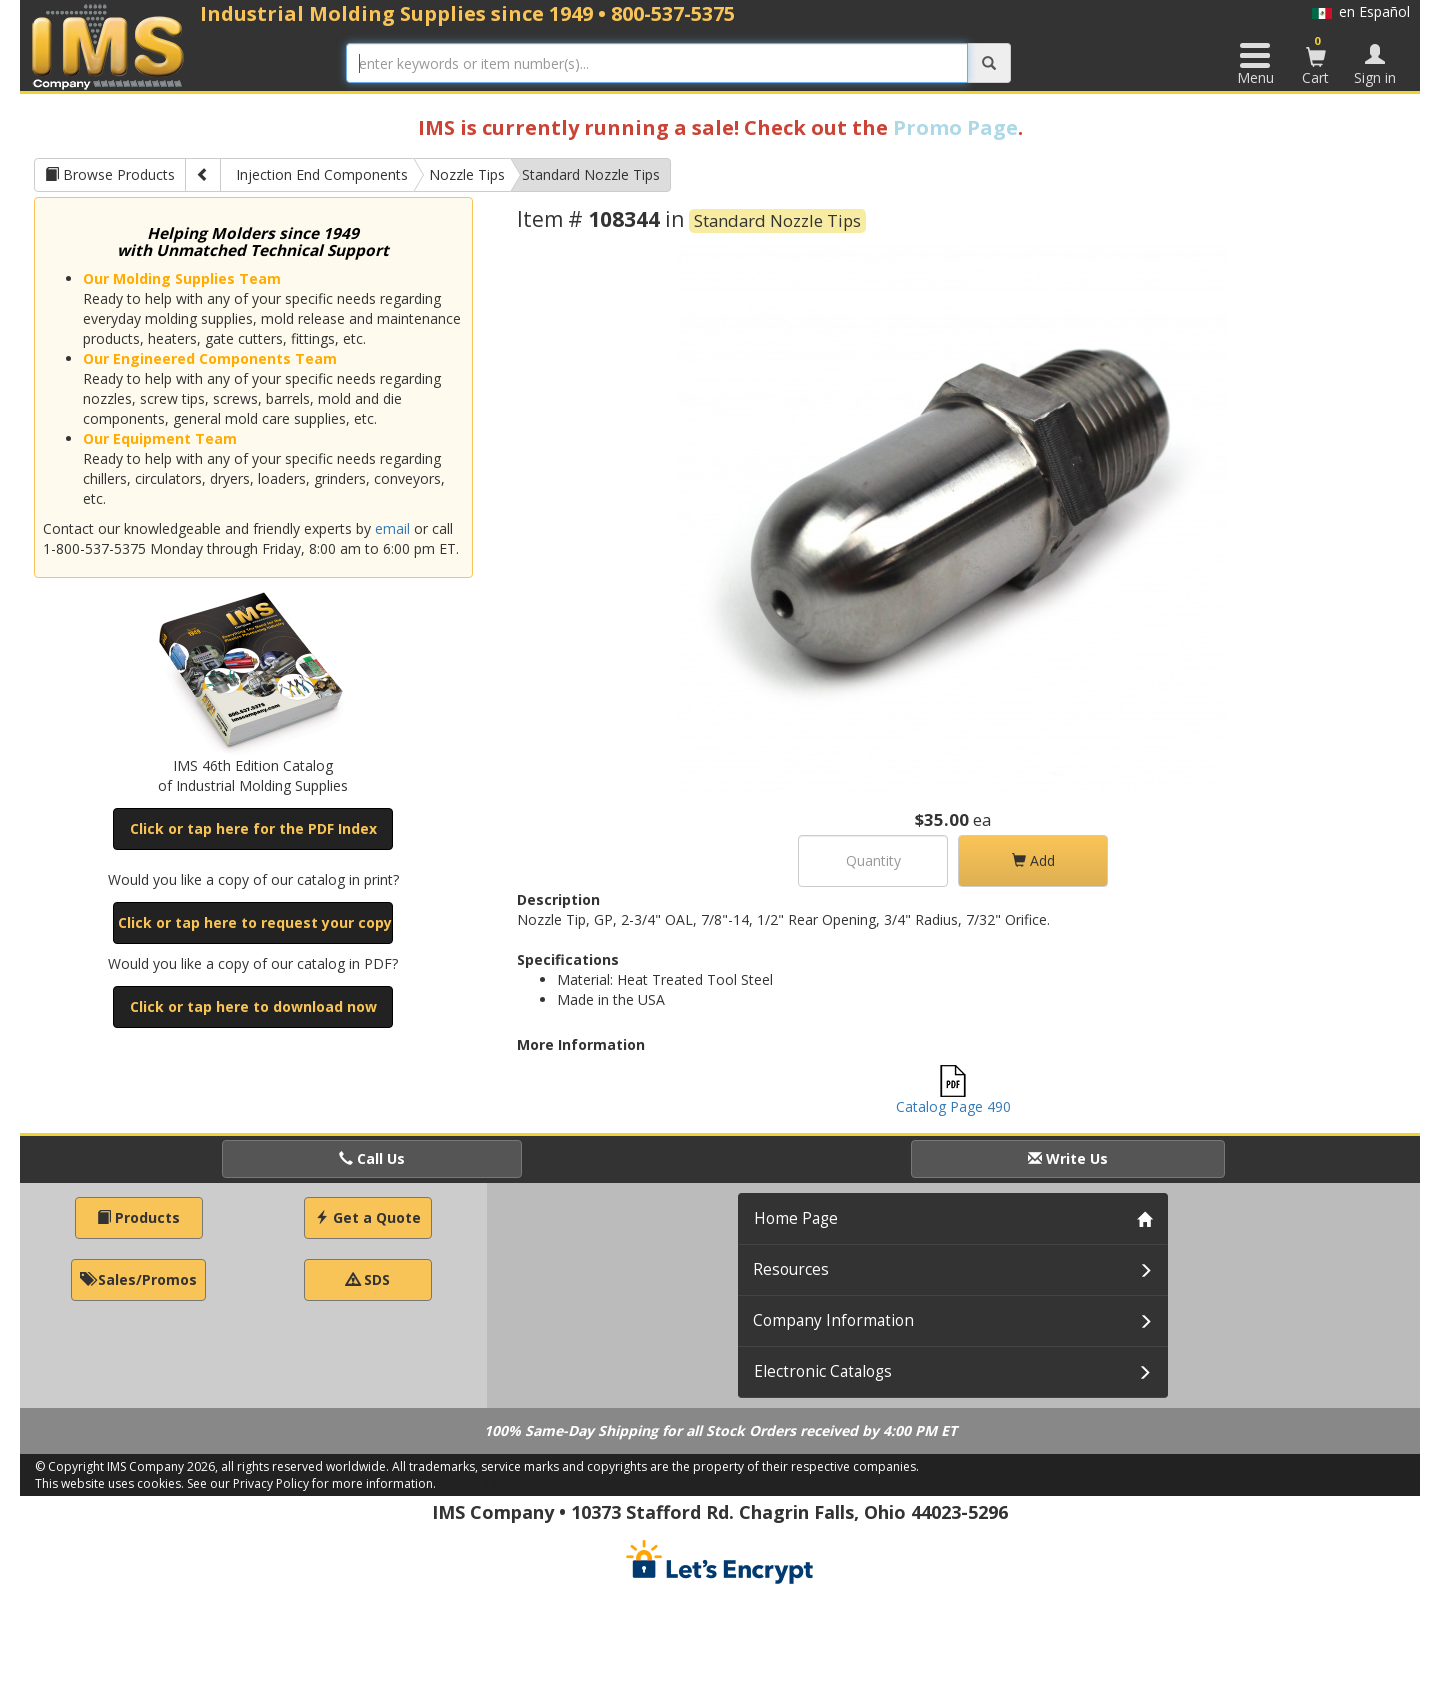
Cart (1316, 60)
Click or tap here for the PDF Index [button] (253, 828)
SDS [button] (368, 1279)
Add (1033, 860)
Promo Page (955, 127)
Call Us (372, 1158)
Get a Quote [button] (368, 1217)
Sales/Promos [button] (138, 1279)
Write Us (1068, 1158)
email (392, 528)
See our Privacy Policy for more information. (311, 1483)
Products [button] (138, 1217)
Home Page (796, 1218)
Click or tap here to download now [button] (253, 1006)
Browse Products (110, 174)
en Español (1361, 11)
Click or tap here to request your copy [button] (255, 922)
